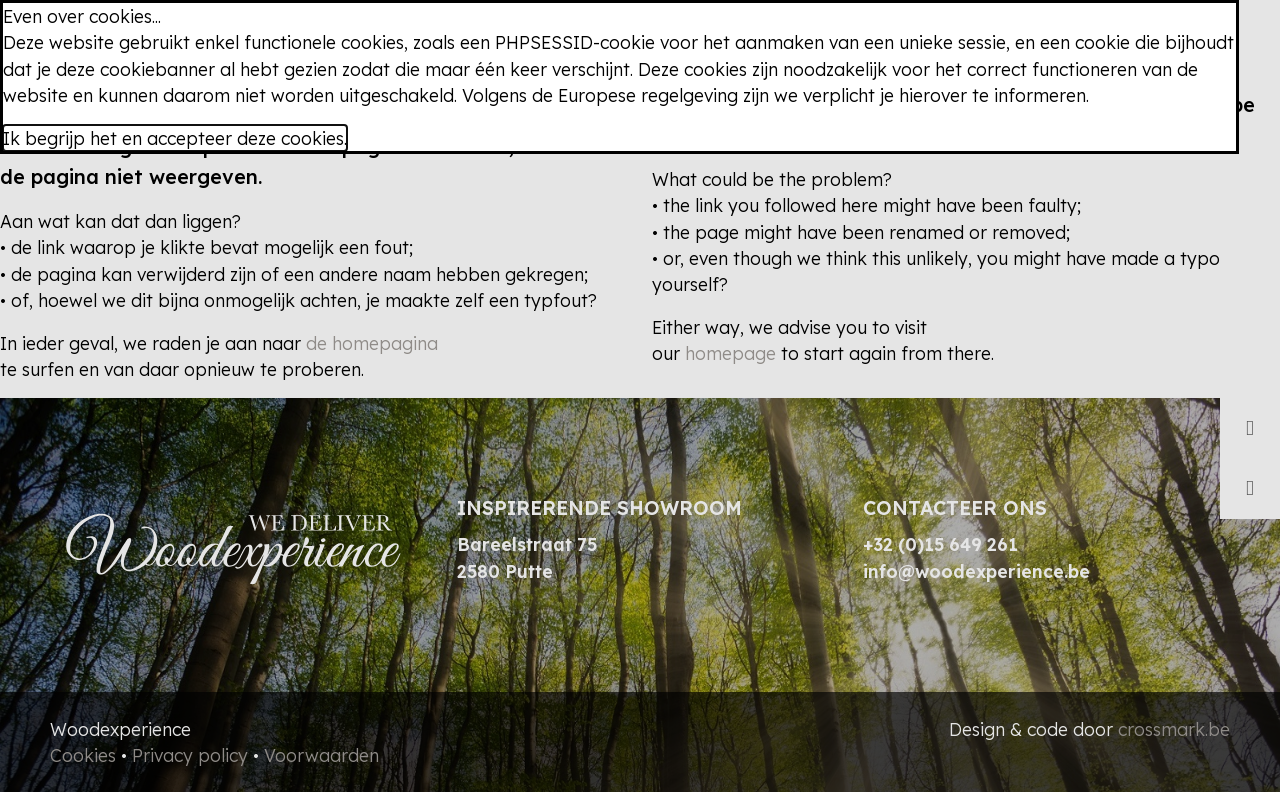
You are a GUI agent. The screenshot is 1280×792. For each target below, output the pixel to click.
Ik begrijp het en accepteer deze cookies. (175, 138)
